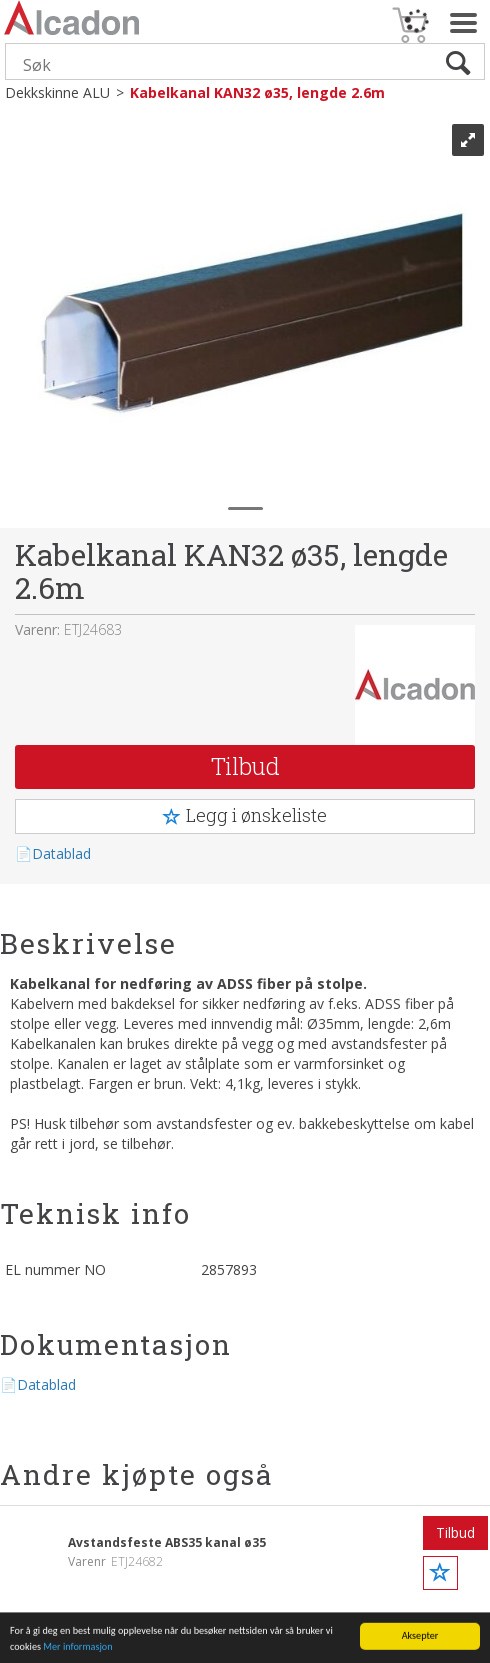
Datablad (61, 853)
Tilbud (245, 766)
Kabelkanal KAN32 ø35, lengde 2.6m (257, 92)
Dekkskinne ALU (57, 92)
